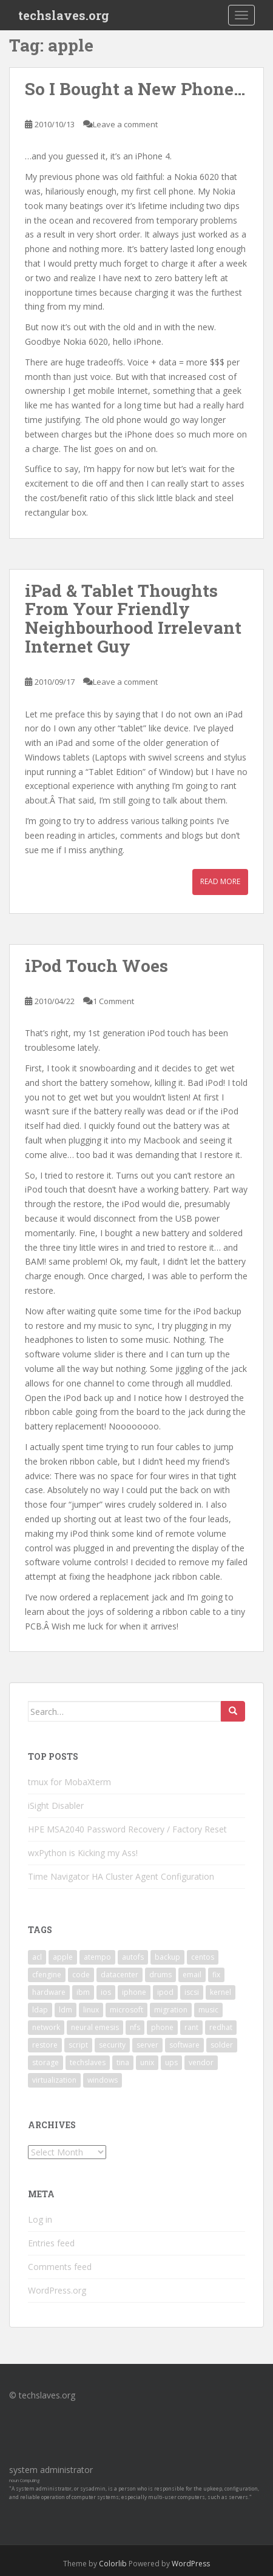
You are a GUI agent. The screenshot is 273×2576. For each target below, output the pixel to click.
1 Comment (113, 1001)
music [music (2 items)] (208, 2010)
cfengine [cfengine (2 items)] (46, 1974)
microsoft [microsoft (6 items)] (126, 2010)
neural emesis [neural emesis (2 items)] (95, 2027)
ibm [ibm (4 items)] (83, 1992)
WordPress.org (57, 2290)
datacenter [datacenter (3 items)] (119, 1974)
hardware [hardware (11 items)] (49, 1992)
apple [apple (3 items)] (63, 1957)
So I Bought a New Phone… (135, 89)
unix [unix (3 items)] (147, 2062)
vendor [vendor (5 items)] (201, 2062)
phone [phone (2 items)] (162, 2027)
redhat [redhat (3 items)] (220, 2027)
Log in (40, 2219)
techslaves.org (63, 15)
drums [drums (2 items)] (160, 1974)
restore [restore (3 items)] (45, 2045)
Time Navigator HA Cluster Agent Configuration (121, 1876)
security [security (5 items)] (112, 2045)
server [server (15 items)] (147, 2045)
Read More (220, 881)
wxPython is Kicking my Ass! (83, 1853)
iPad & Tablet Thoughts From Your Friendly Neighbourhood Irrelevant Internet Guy (133, 618)
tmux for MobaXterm (69, 1782)
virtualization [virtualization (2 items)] (54, 2080)
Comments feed (60, 2266)
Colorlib (113, 2563)
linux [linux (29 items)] (91, 2010)
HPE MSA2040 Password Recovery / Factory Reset (127, 1829)
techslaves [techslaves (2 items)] (88, 2062)
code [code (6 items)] (81, 1974)
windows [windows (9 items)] (102, 2080)
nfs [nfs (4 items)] (135, 2027)
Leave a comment (125, 124)
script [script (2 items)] (78, 2045)
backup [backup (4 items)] (167, 1957)
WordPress (191, 2563)
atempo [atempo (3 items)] (97, 1957)
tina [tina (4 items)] (122, 2062)
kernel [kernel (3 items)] (220, 1992)
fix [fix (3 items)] (216, 1974)
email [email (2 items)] (192, 1974)
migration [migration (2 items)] (170, 2010)
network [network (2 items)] (46, 2027)
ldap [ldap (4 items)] (40, 2010)
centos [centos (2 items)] (202, 1957)
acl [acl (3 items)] (37, 1957)
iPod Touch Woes (96, 965)
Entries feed (51, 2243)
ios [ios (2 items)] (106, 1992)
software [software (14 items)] (184, 2045)
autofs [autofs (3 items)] (133, 1957)
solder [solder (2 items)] (222, 2045)
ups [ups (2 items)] (171, 2062)
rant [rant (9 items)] (191, 2027)
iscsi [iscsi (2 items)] (191, 1992)
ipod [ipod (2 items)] (165, 1992)
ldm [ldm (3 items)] (65, 2010)
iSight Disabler (56, 1805)
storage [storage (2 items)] (45, 2062)
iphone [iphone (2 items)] (134, 1992)
